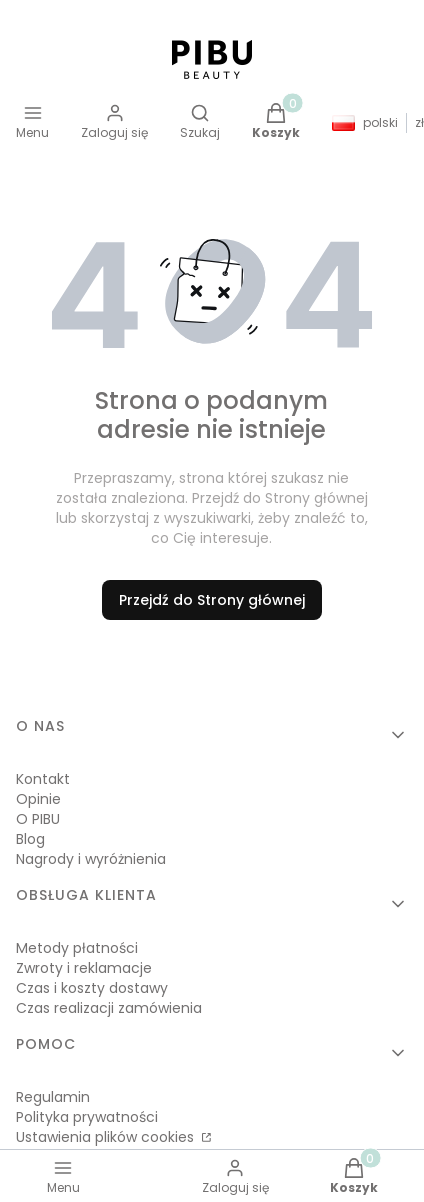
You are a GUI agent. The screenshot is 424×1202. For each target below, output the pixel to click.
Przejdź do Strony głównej (212, 600)
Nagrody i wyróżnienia (91, 859)
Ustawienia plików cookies (107, 1137)
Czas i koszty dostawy (92, 988)
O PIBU (38, 819)
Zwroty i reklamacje (84, 968)
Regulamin (53, 1097)
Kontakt (43, 779)
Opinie (38, 799)
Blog (30, 839)
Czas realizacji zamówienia (109, 1008)
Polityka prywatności (87, 1117)
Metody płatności (77, 948)
